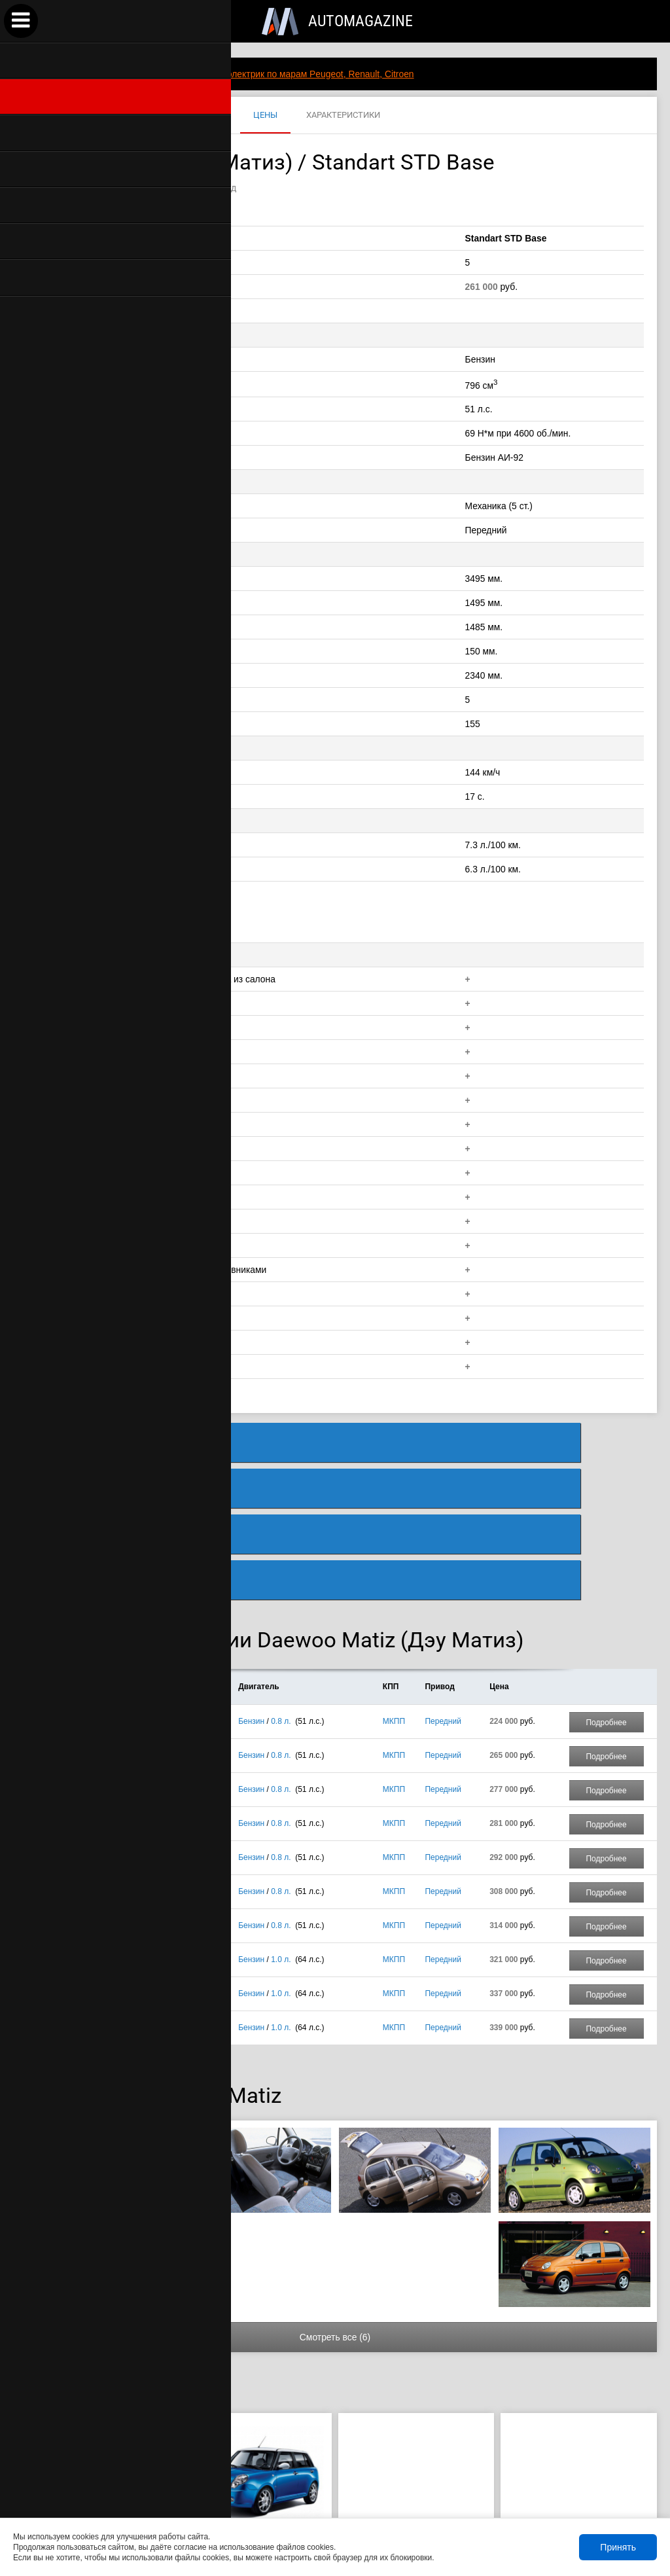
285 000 (87, 2437)
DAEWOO (44, 116)
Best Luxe (130, 1830)
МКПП (394, 1592)
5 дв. (69, 1592)
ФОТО (156, 116)
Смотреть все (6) (335, 2208)
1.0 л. (281, 1830)
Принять (618, 2547)
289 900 (249, 2437)
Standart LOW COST (150, 1592)
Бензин (251, 1592)
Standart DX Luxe (144, 1728)
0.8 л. (281, 1592)
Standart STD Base (147, 1626)
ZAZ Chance (91, 2416)
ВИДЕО (210, 116)
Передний (443, 1592)
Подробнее (606, 1593)
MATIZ (102, 116)
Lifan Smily (254, 2416)
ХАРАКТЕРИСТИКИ (343, 116)
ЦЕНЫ (265, 116)
